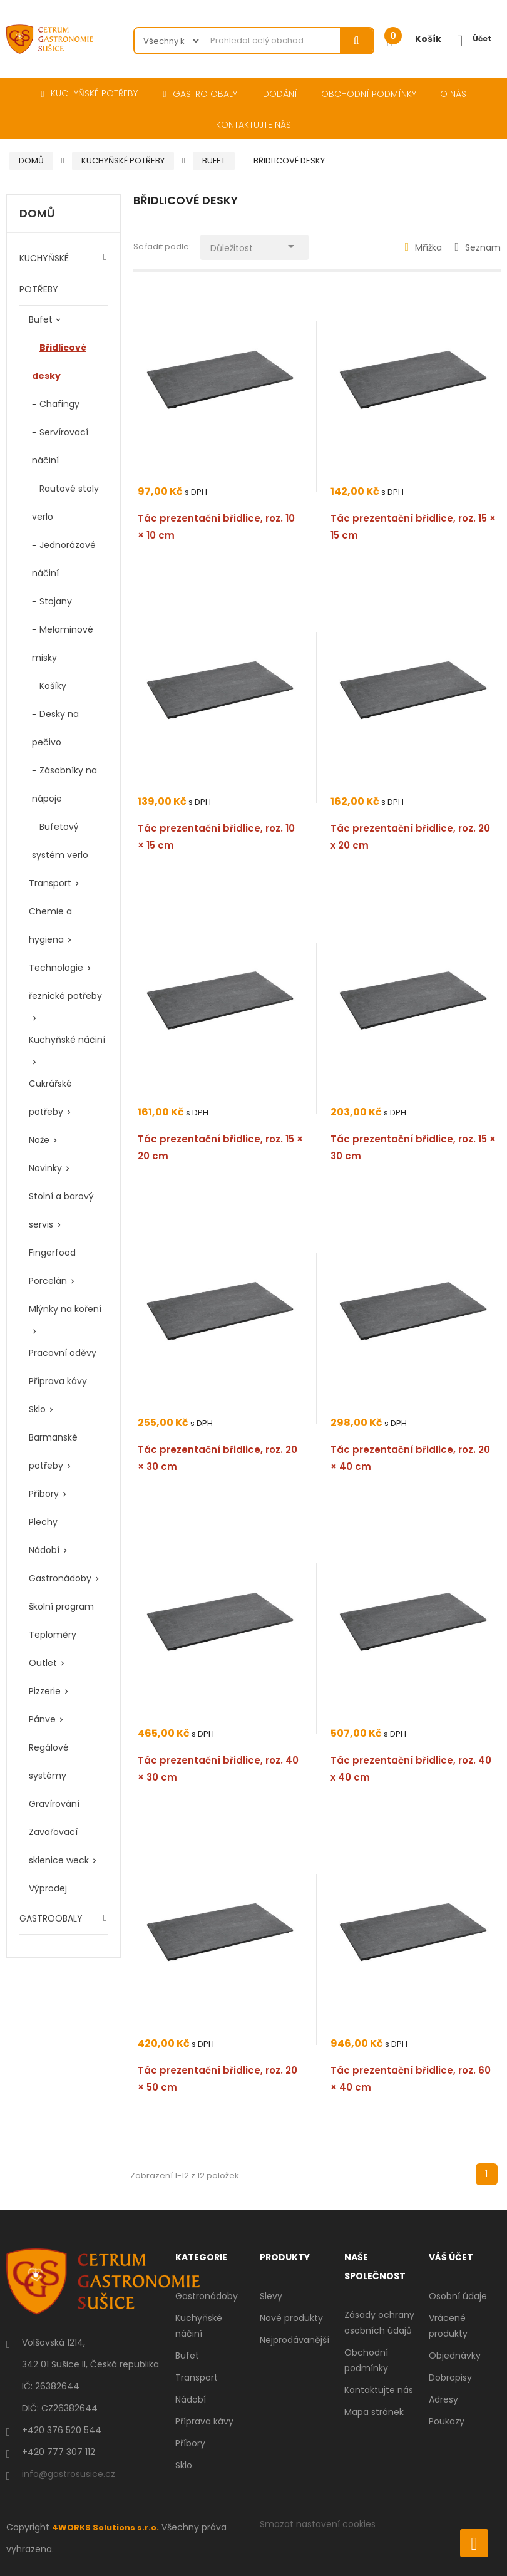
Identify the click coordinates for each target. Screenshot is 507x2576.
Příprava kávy (58, 1381)
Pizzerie (45, 1691)
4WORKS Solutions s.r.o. (108, 2527)
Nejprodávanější (294, 2340)
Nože (39, 1140)
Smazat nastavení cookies (318, 2524)
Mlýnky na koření (65, 1309)
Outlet (43, 1663)
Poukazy (446, 2421)
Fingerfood (52, 1252)
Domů (37, 214)
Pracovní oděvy (62, 1353)
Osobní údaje (458, 2296)
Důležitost (262, 244)
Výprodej (48, 1888)
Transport (50, 883)
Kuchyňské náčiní (67, 1039)
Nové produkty (291, 2318)
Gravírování (54, 1804)
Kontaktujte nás (378, 2390)
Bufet (41, 319)
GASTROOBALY (51, 1918)
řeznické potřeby (65, 996)
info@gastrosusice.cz (68, 2474)
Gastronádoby (60, 1578)
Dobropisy (450, 2377)
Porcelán (48, 1281)
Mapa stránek (374, 2412)
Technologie (56, 967)
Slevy (271, 2296)
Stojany (55, 601)
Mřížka (424, 247)
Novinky (45, 1168)
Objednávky (455, 2355)
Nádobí (44, 1550)
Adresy (443, 2399)
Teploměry (52, 1634)
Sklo (37, 1409)
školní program (61, 1606)
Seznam (477, 247)
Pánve (42, 1719)
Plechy (43, 1522)
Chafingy (59, 404)
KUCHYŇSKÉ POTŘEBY (44, 274)
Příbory (44, 1493)
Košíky (52, 686)
